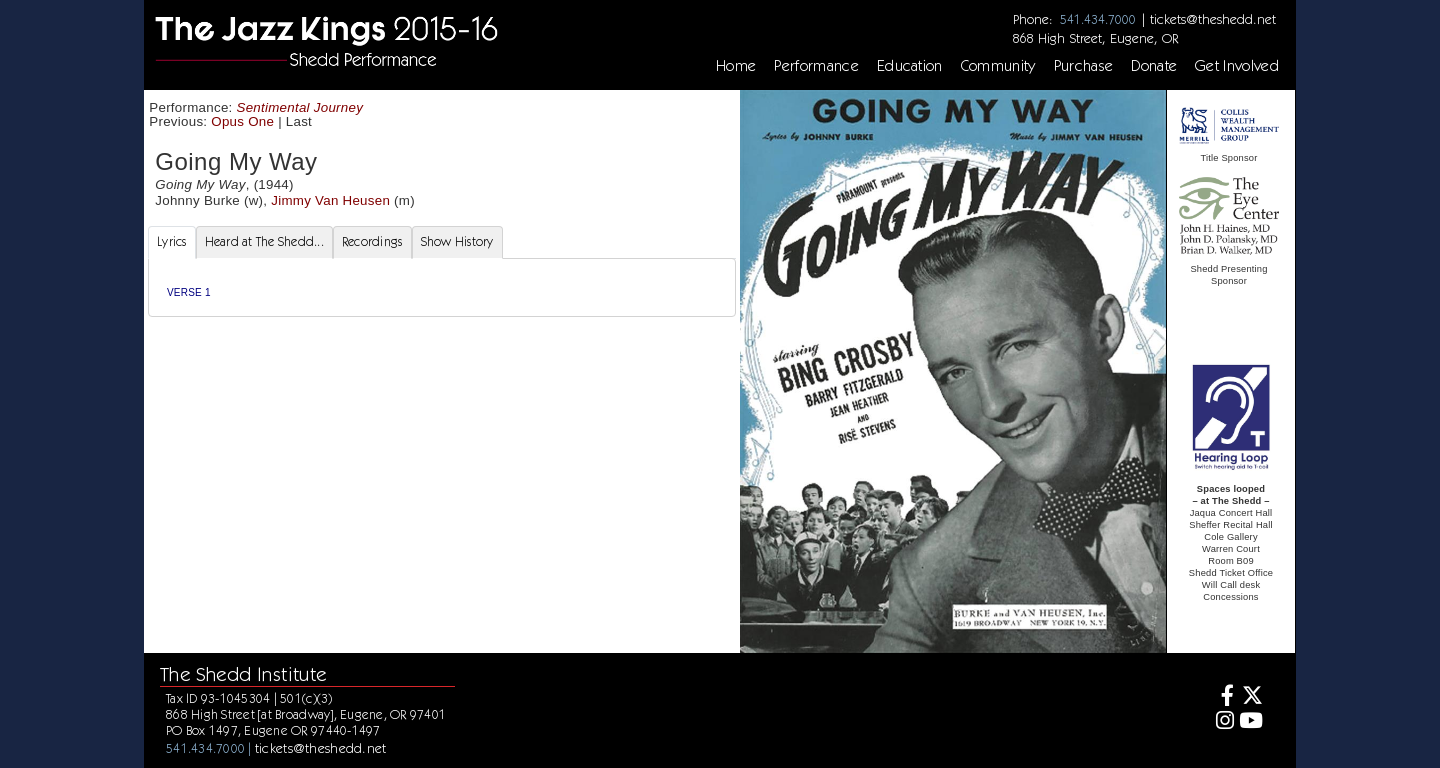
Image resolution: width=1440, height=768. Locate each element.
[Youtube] (1251, 722)
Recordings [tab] (372, 241)
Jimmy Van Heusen (330, 200)
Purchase (1084, 66)
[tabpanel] (442, 287)
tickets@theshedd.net (1213, 19)
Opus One (242, 121)
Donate (1154, 66)
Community (998, 66)
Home (736, 66)
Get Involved (1237, 66)
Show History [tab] (457, 241)
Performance (816, 66)
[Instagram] (1222, 722)
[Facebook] (1222, 697)
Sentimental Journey (300, 107)
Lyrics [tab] (172, 241)
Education (910, 66)
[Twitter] (1251, 697)
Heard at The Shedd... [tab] (264, 241)
